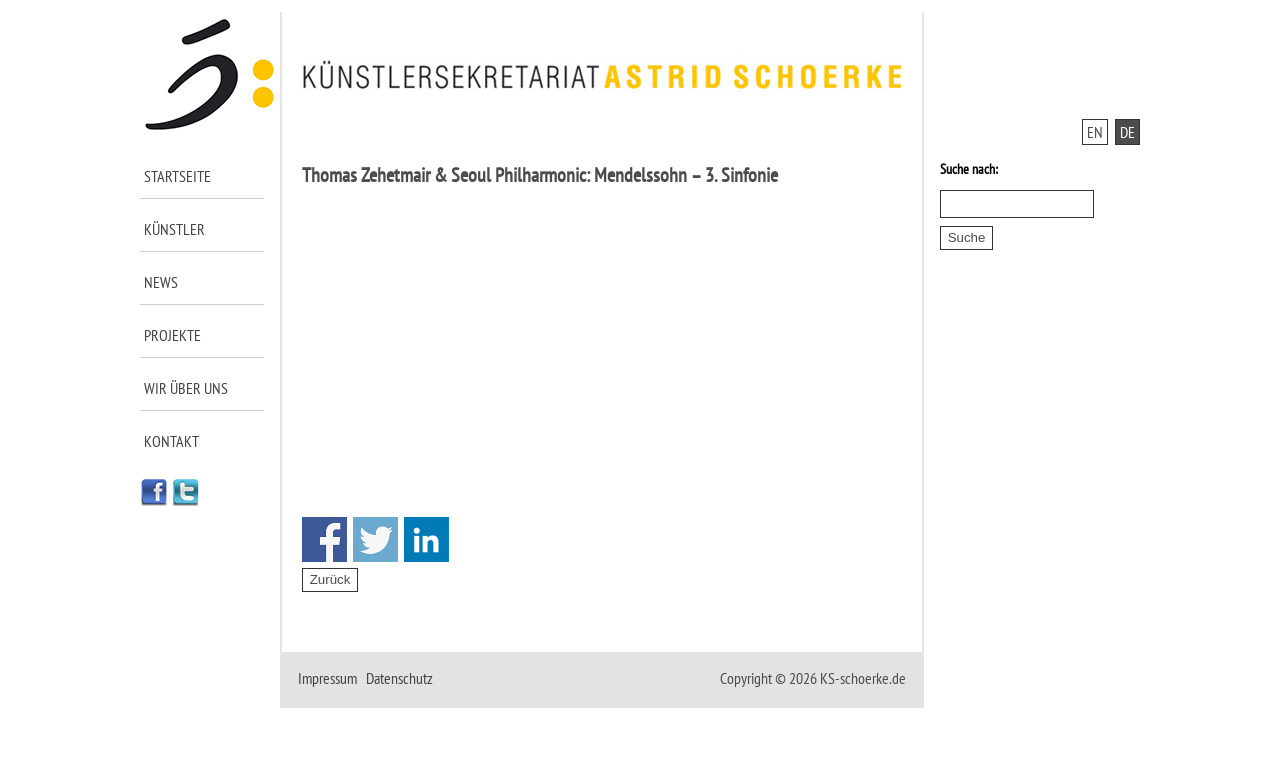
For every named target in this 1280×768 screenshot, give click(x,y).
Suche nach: (969, 169)
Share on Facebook (324, 539)
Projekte (172, 335)
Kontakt (171, 441)
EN (1095, 132)
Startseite (177, 176)
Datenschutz (399, 678)
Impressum (327, 678)
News (161, 282)
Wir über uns (186, 388)
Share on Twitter (375, 539)
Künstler (174, 229)
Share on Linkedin (426, 539)
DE (1127, 132)
